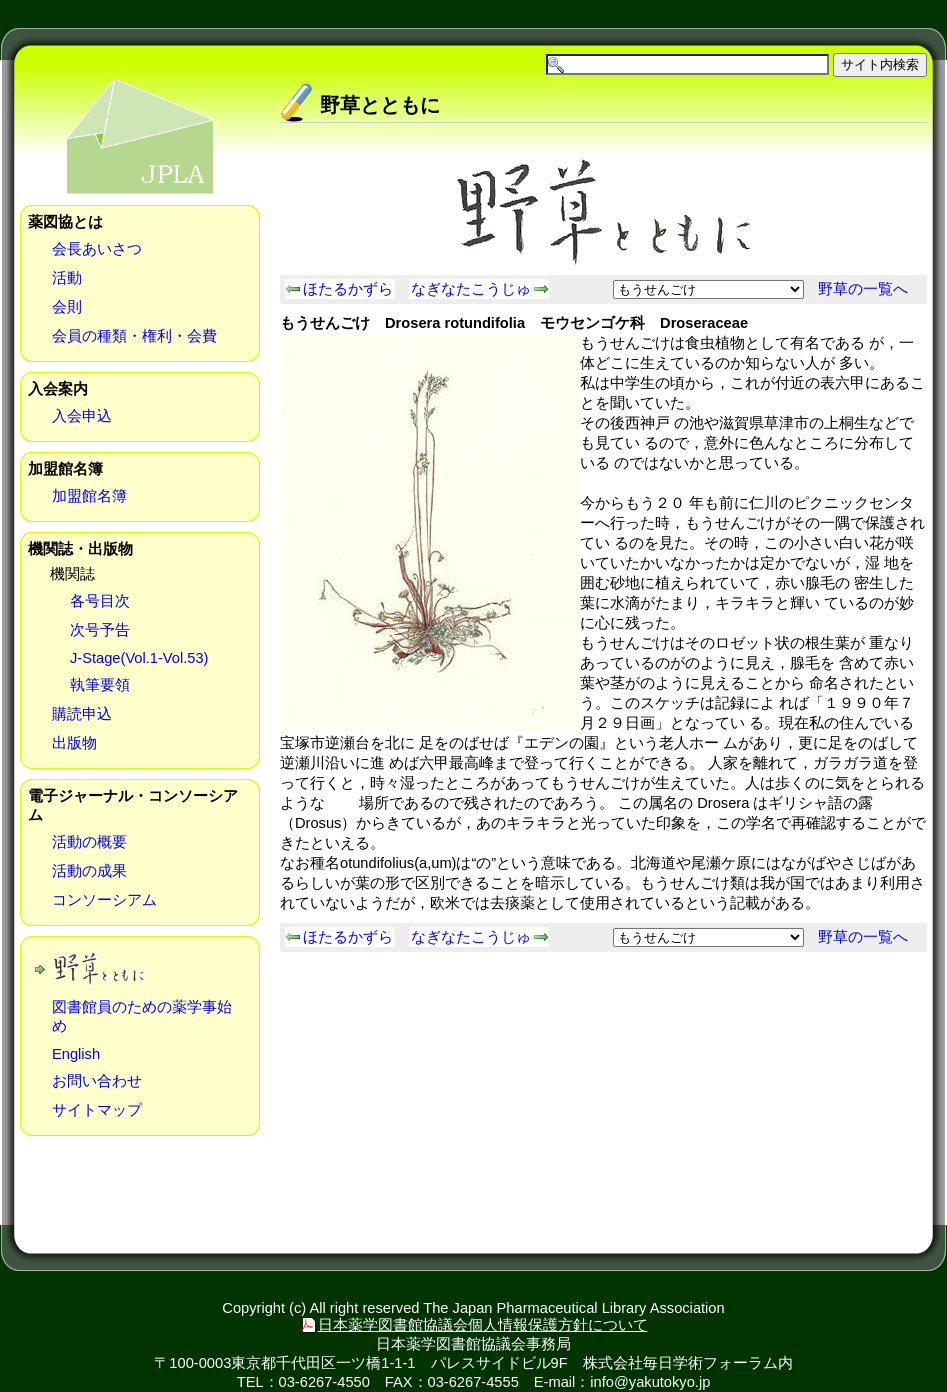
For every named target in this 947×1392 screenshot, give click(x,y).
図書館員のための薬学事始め (142, 1016)
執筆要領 (100, 685)
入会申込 (82, 416)
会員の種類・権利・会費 (134, 336)
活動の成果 (89, 871)
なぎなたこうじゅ (471, 289)
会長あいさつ (97, 249)
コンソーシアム (104, 900)
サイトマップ (97, 1110)
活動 (67, 278)
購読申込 (82, 714)
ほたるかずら (348, 289)
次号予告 (100, 630)
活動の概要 (89, 842)
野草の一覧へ (863, 289)
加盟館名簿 (89, 496)
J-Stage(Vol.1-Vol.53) (139, 658)
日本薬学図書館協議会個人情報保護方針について (483, 1325)
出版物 (74, 743)
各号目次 (100, 601)
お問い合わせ (97, 1081)
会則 (67, 307)
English (76, 1054)
